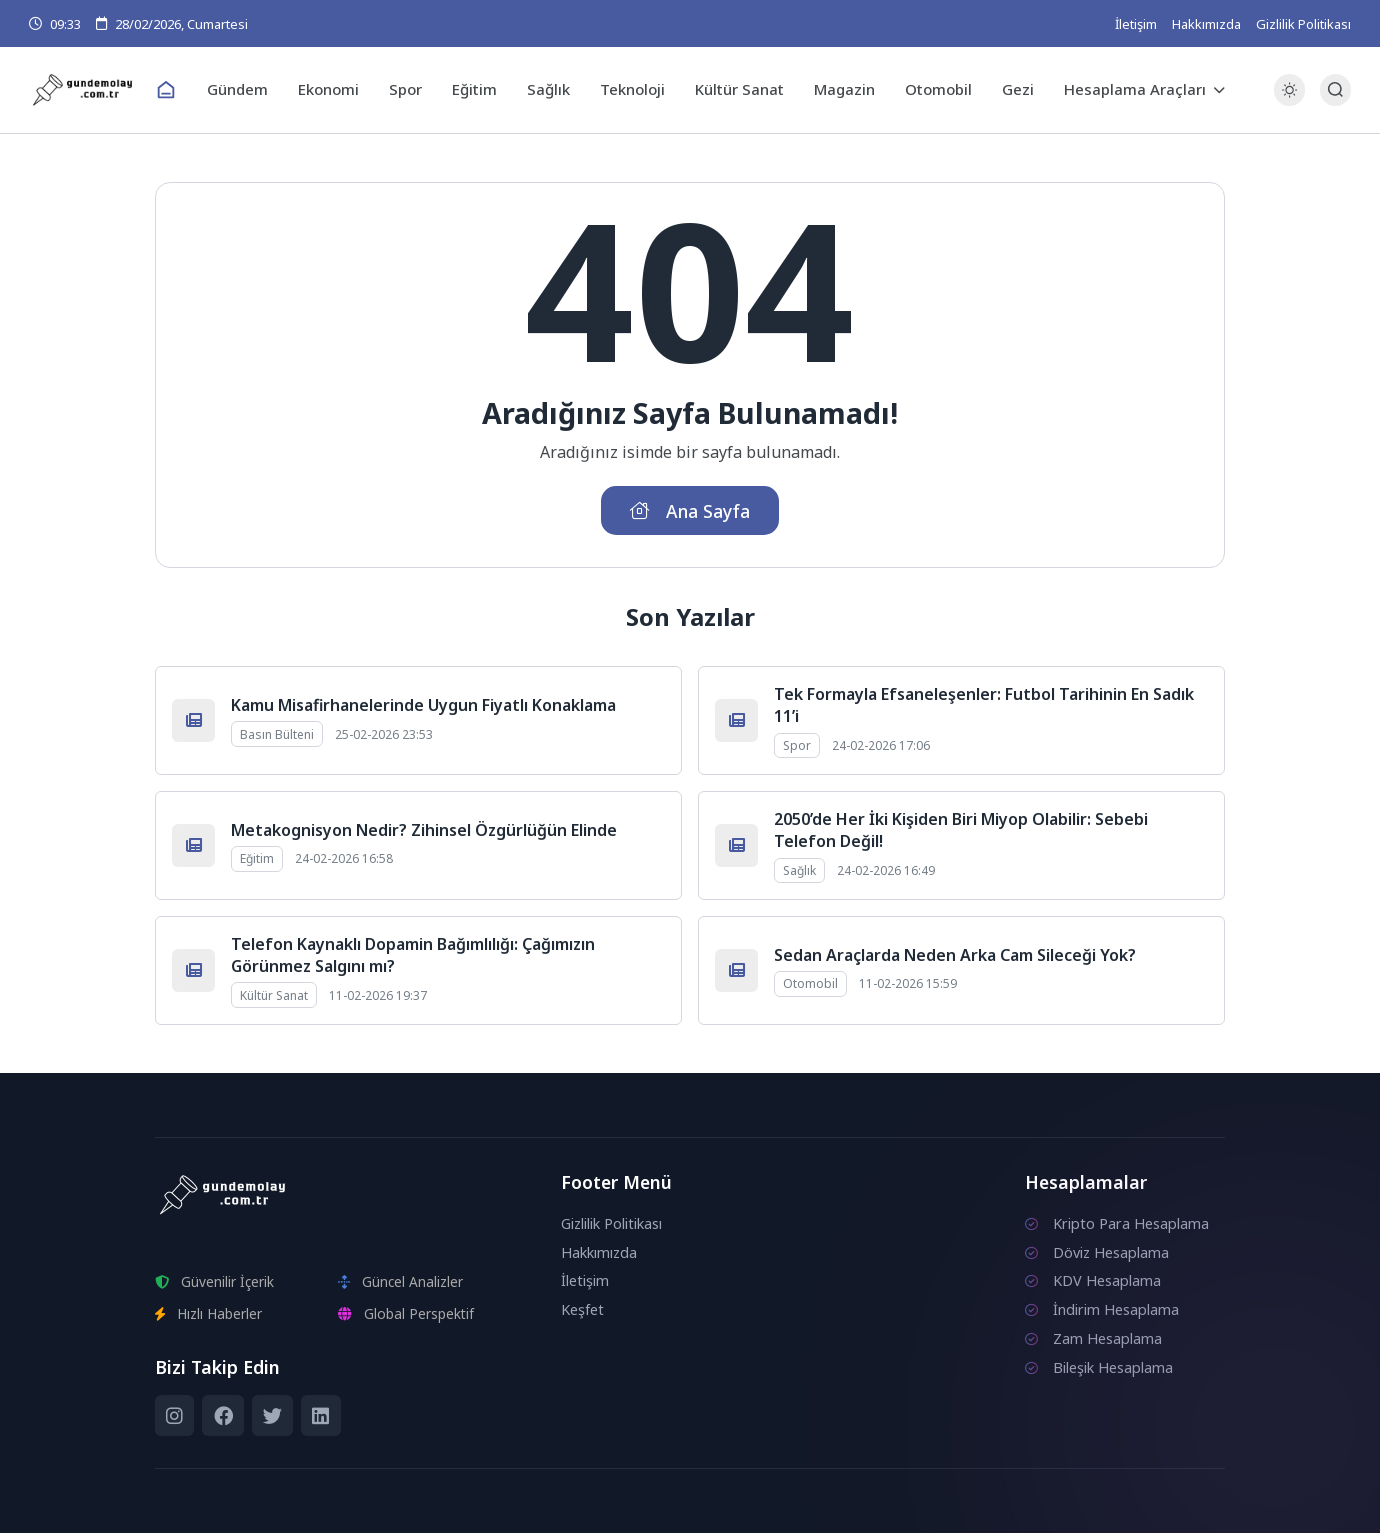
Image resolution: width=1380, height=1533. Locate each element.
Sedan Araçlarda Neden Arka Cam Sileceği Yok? (955, 955)
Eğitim (474, 89)
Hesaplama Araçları (1135, 89)
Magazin (844, 89)
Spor (405, 89)
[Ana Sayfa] (166, 90)
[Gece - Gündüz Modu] (1289, 100)
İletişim (1136, 24)
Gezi (1018, 89)
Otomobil (938, 89)
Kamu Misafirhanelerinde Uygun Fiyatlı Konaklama (423, 705)
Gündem (237, 89)
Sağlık (548, 89)
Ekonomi (328, 89)
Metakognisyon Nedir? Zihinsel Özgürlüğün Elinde (424, 830)
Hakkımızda (1206, 24)
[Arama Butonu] (1335, 89)
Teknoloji (632, 89)
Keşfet (582, 1309)
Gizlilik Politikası (1303, 24)
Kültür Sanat (739, 89)
